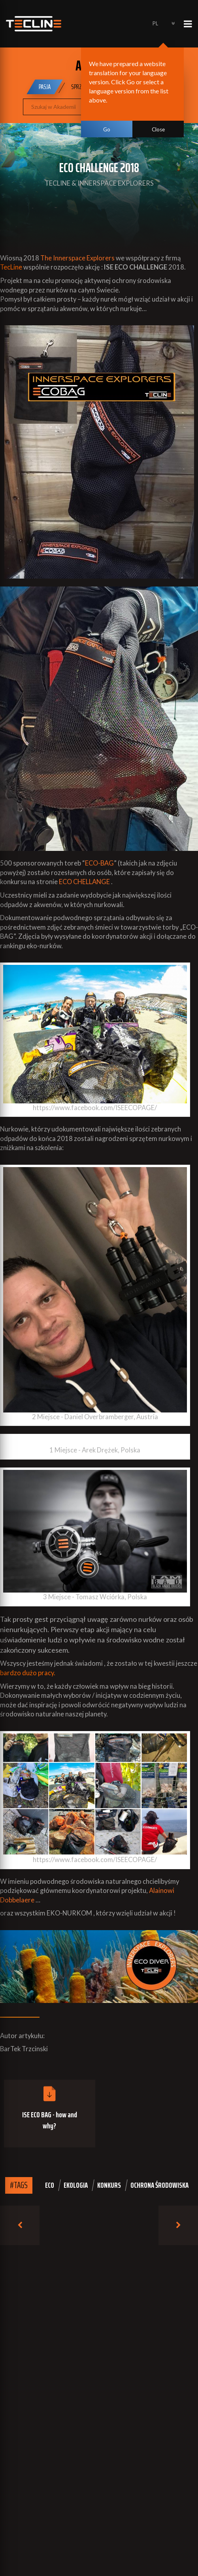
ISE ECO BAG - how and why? (49, 2120)
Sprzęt (79, 86)
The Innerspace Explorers (77, 258)
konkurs (109, 2185)
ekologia (76, 2185)
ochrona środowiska (159, 2185)
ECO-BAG (99, 863)
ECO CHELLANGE (84, 882)
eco (49, 2185)
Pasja (45, 86)
